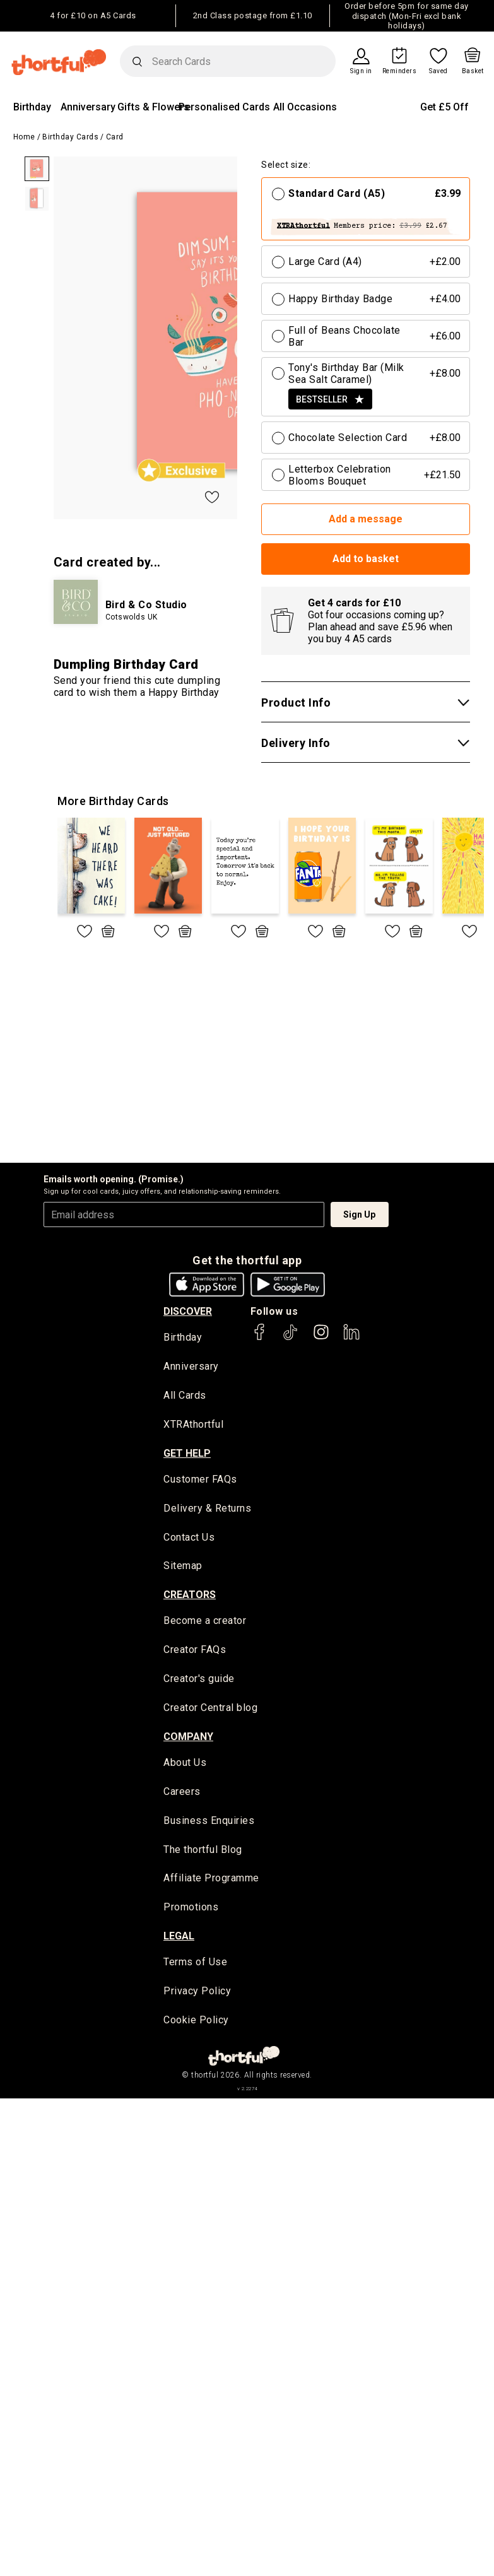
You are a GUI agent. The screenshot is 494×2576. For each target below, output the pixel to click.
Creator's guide (199, 1681)
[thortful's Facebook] (259, 1338)
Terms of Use (195, 1966)
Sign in (361, 71)
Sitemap (183, 1567)
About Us (184, 1765)
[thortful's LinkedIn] (351, 1338)
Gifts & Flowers (153, 107)
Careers (182, 1795)
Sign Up (359, 1214)
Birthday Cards (70, 136)
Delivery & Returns (207, 1509)
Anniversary (88, 107)
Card (115, 136)
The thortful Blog (202, 1853)
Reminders (399, 71)
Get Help (187, 1454)
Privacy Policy (197, 1995)
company (188, 1738)
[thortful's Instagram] (321, 1338)
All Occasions (305, 107)
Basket (473, 71)
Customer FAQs (200, 1480)
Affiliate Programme (211, 1882)
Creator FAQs (194, 1652)
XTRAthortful (193, 1426)
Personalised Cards (224, 107)
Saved (438, 71)
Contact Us (189, 1538)
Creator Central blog (210, 1710)
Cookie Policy (196, 2024)
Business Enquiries (208, 1824)
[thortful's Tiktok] (290, 1338)
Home (24, 136)
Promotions (190, 1911)
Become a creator (204, 1623)
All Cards (184, 1397)
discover (187, 1311)
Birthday (32, 107)
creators (189, 1597)
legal (178, 1940)
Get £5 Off (444, 107)
